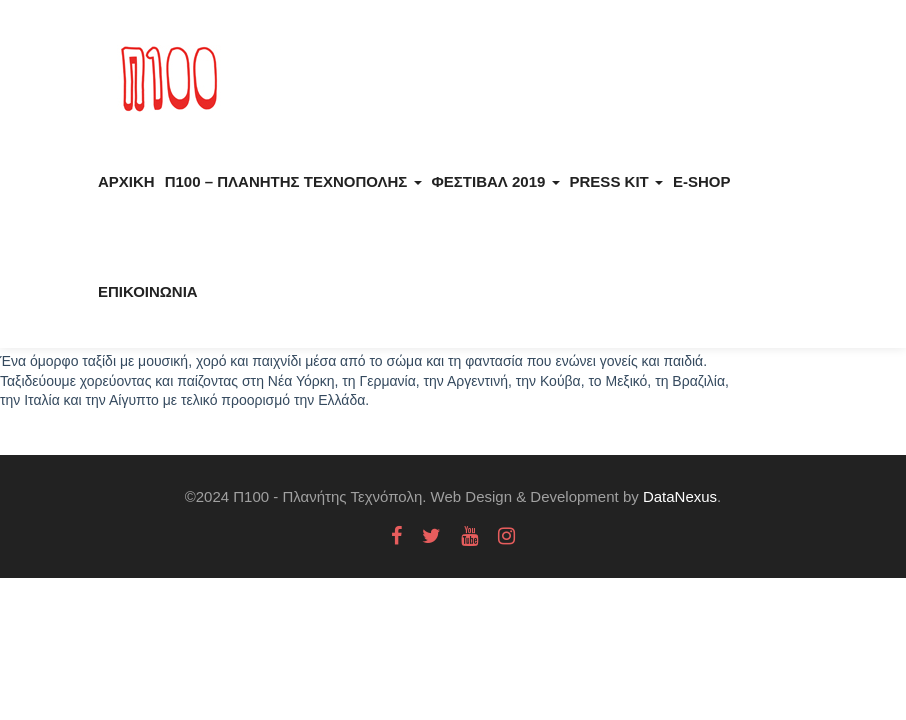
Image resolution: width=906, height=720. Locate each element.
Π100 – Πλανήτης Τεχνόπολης (293, 181)
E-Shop (702, 181)
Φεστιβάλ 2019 (496, 181)
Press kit (616, 181)
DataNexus (680, 496)
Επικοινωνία (148, 291)
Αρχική (126, 181)
